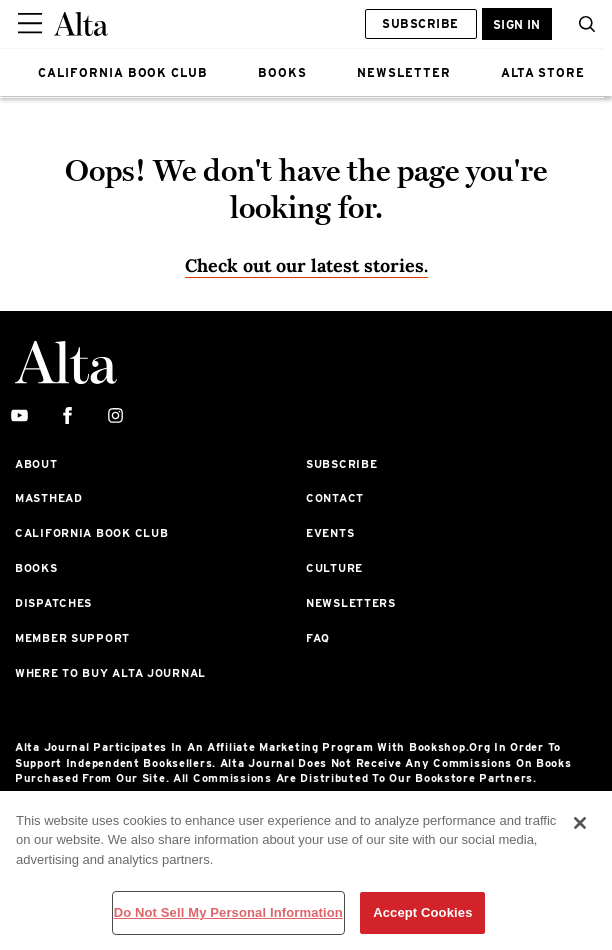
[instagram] (115, 416)
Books (36, 568)
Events (330, 533)
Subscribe (420, 23)
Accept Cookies (422, 912)
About (36, 464)
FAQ (318, 638)
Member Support (72, 638)
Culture (334, 568)
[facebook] (67, 416)
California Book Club (91, 533)
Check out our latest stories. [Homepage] (306, 265)
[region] (306, 870)
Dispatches (53, 603)
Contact (335, 498)
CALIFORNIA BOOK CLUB (123, 72)
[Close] (580, 823)
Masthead (49, 498)
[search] (582, 24)
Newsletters (351, 603)
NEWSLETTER (404, 72)
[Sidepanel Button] (32, 24)
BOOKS (282, 72)
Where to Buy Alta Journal (110, 673)
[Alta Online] (81, 24)
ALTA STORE (543, 72)
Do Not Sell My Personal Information (228, 912)
